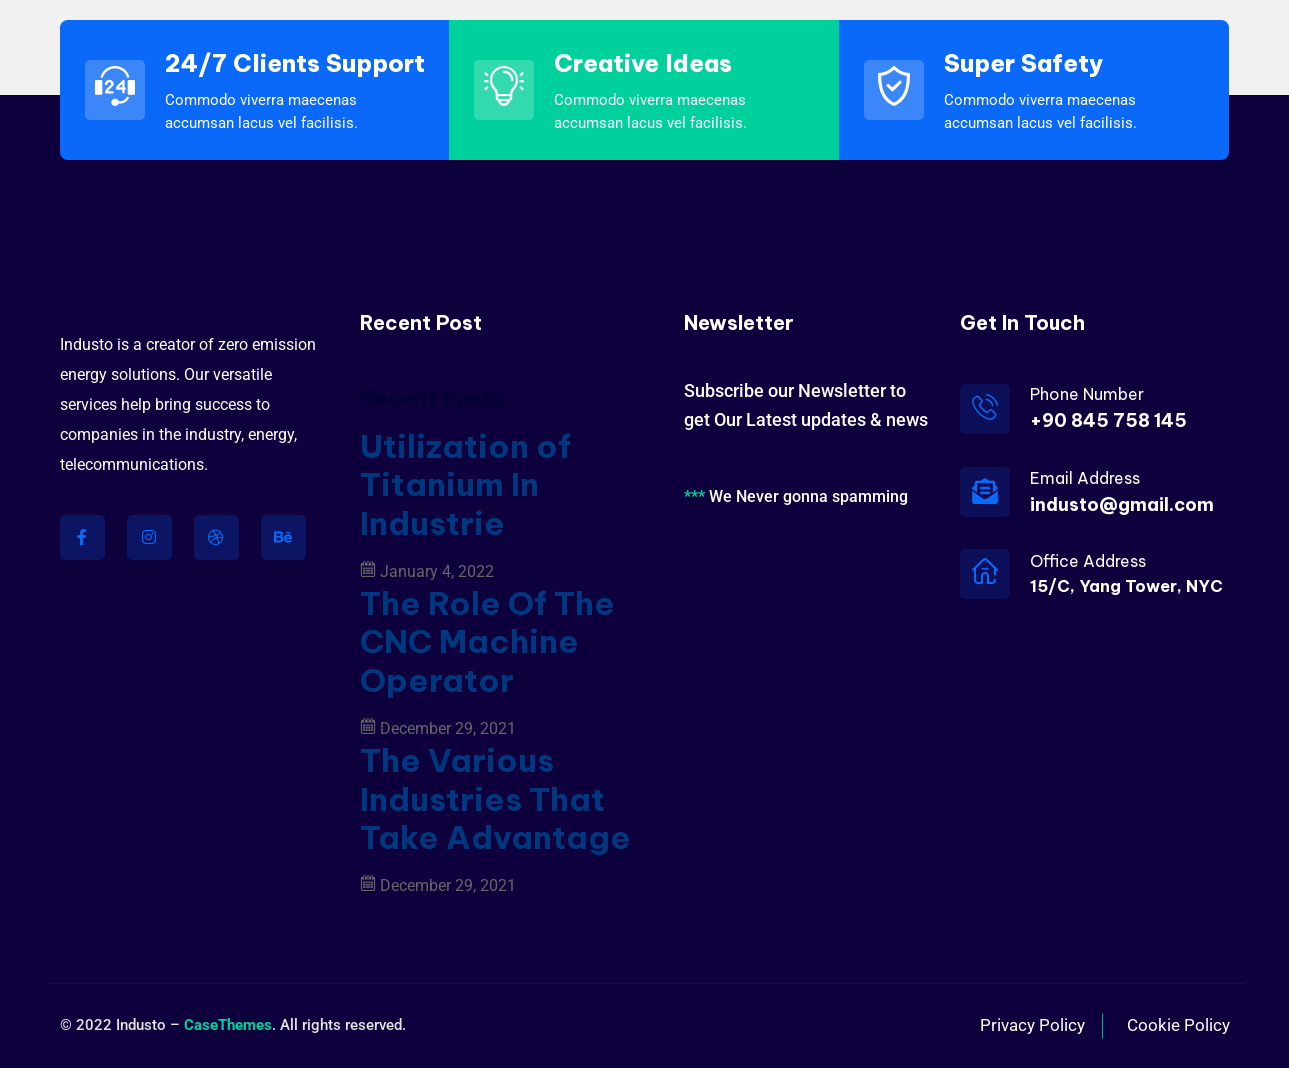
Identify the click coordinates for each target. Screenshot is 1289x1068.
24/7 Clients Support (295, 63)
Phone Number (1087, 394)
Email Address (1085, 478)
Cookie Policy (1178, 1025)
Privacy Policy (1032, 1025)
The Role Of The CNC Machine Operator (487, 641)
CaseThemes (228, 1025)
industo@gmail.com (1122, 504)
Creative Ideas (643, 63)
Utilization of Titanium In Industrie (465, 484)
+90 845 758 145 (1108, 420)
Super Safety (1023, 63)
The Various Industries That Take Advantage (495, 798)
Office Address (1088, 561)
